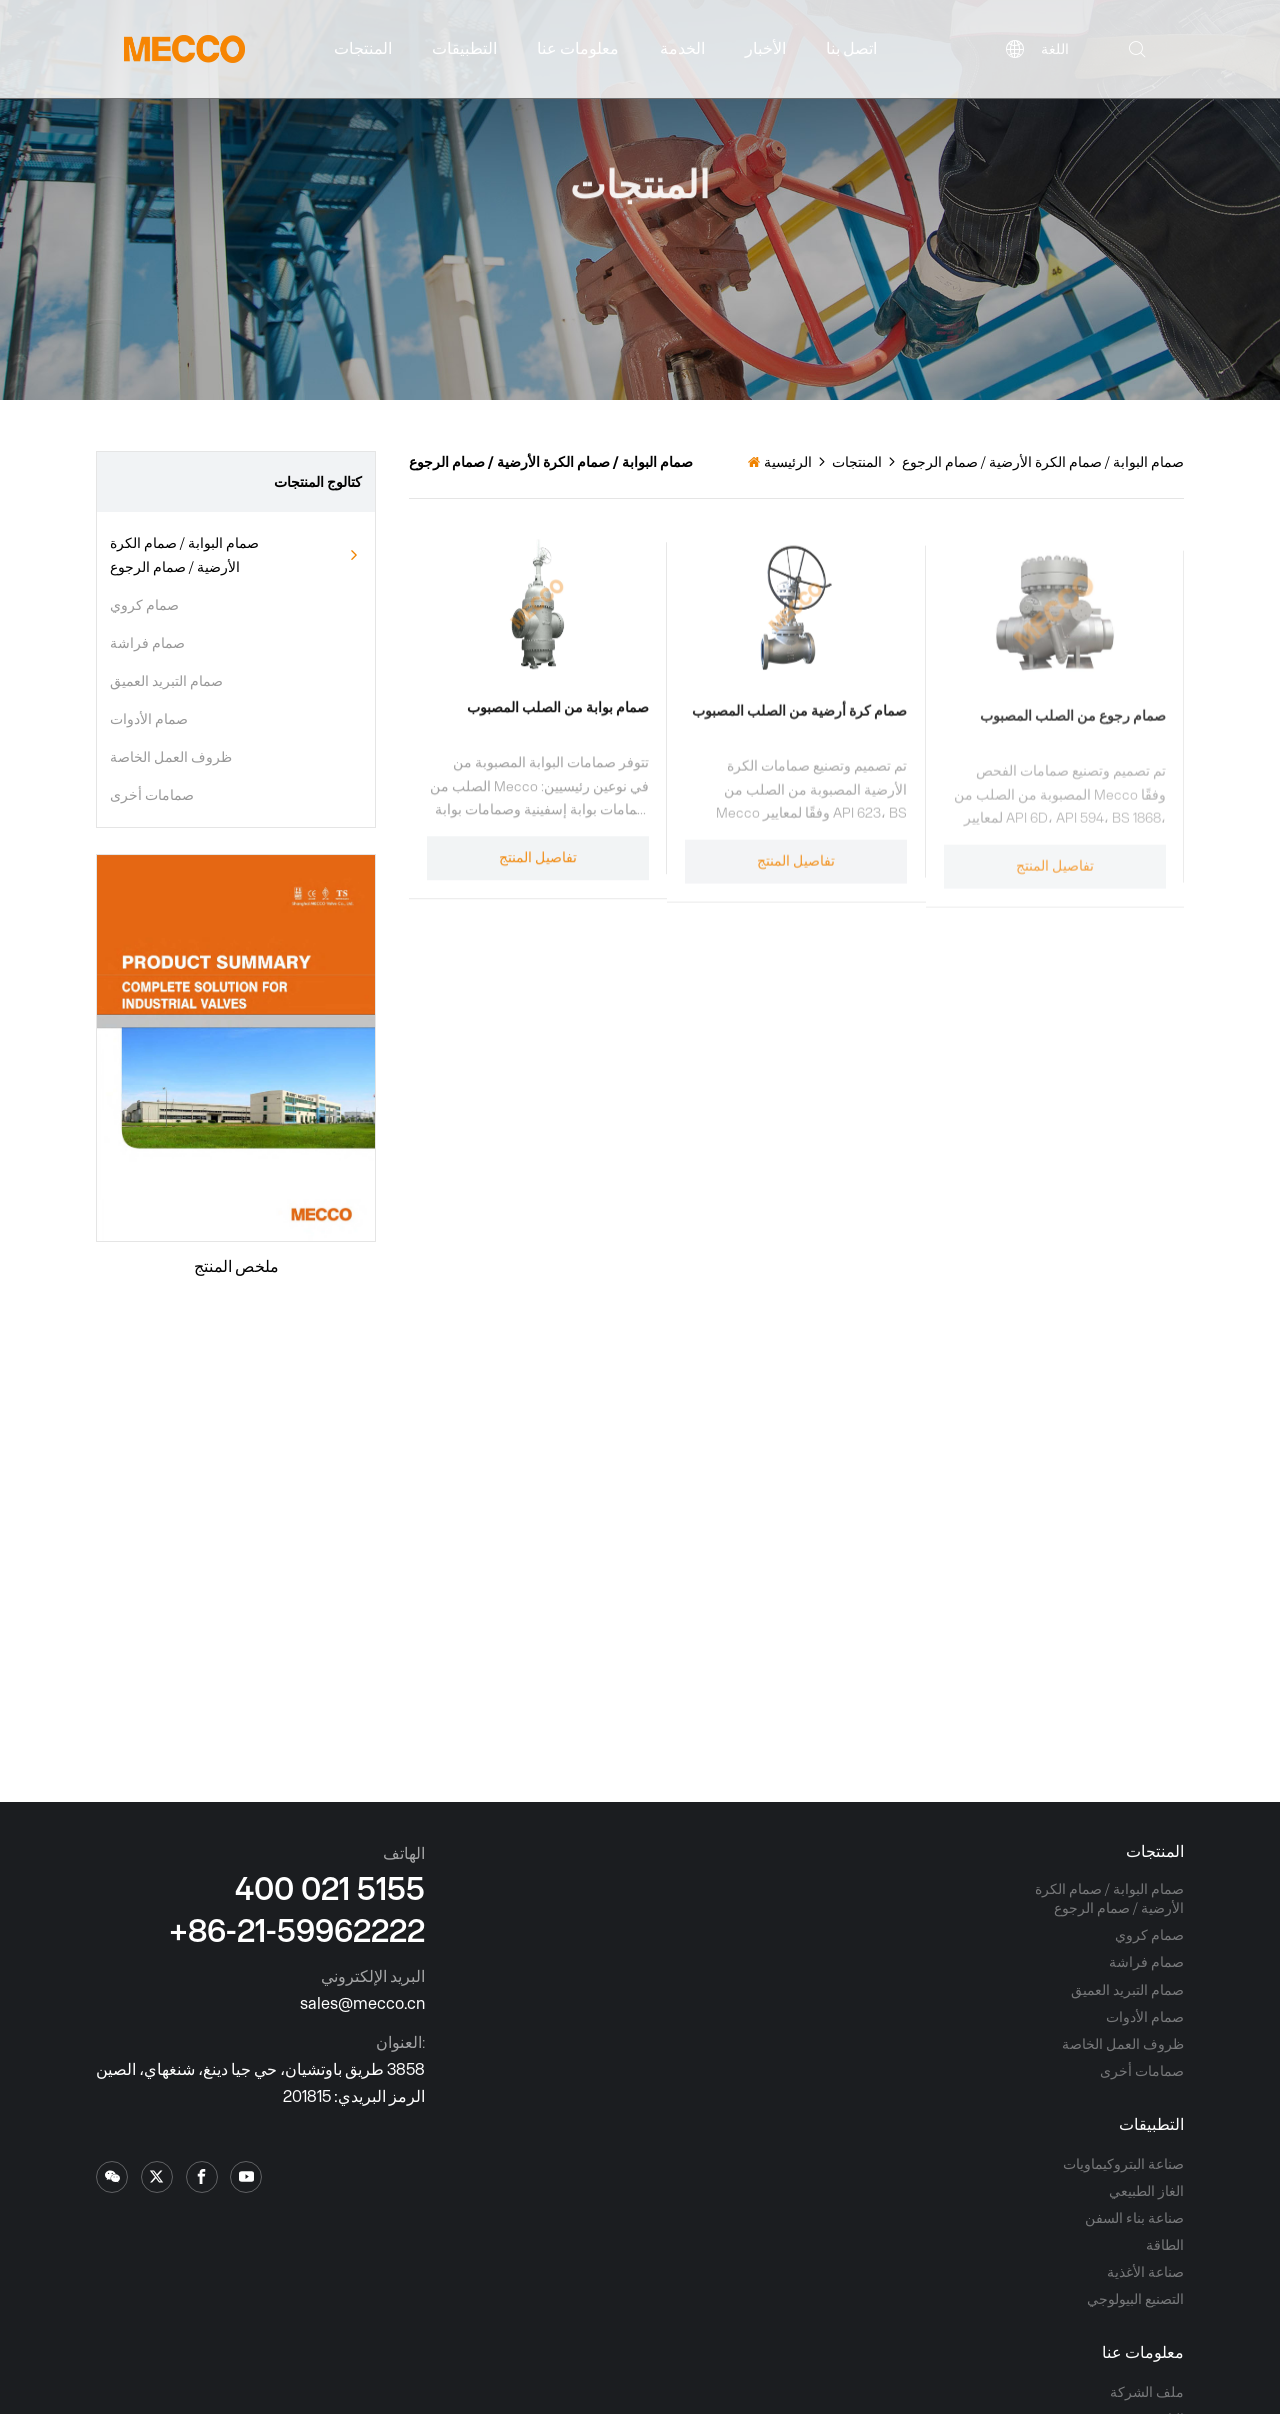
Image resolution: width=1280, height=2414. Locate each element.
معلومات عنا (578, 48)
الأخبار (765, 48)
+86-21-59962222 (297, 1929)
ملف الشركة (1147, 2392)
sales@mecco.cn (362, 2003)
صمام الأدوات (149, 719)
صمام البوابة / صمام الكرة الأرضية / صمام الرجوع (184, 554)
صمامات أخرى (152, 795)
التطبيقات (464, 48)
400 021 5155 (330, 1887)
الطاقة (1165, 2245)
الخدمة (682, 48)
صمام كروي (144, 605)
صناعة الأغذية (1145, 2272)
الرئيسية (788, 462)
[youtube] (246, 2177)
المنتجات (363, 48)
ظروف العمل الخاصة (171, 757)
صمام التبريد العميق (166, 681)
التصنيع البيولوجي (1135, 2299)
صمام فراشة (147, 643)
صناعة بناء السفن (1134, 2218)
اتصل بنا (851, 48)
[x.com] (112, 2177)
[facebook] (202, 2177)
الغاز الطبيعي (1146, 2191)
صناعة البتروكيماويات (1123, 2164)
